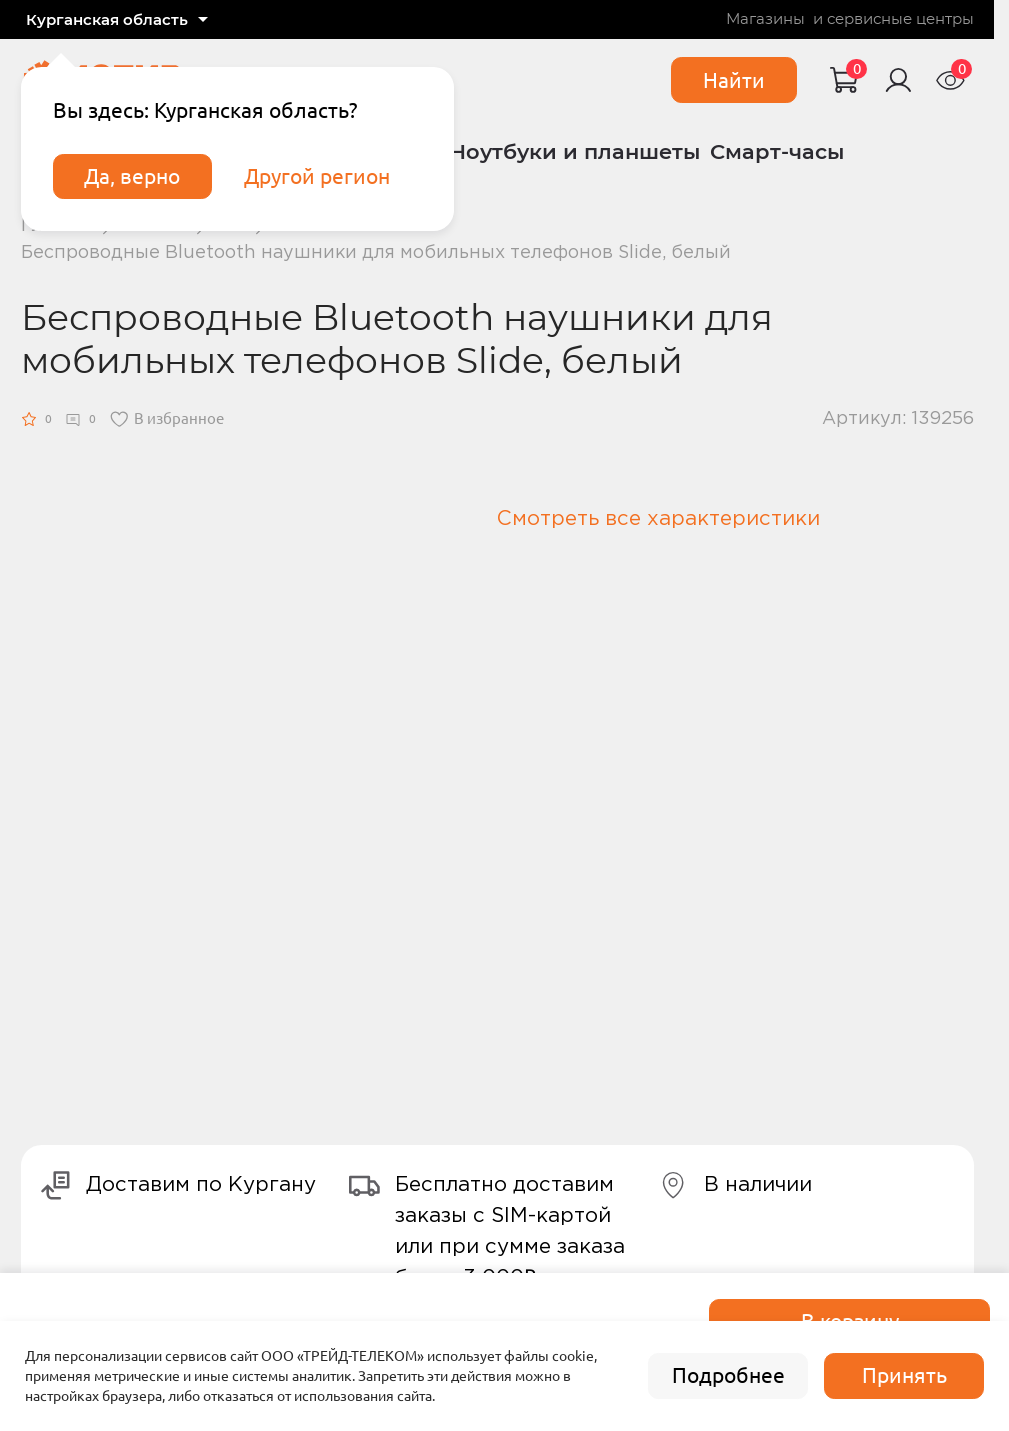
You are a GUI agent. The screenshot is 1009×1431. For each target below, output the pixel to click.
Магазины (765, 19)
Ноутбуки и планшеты (574, 151)
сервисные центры (900, 19)
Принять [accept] (904, 1375)
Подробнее (728, 1375)
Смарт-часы (777, 151)
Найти (734, 80)
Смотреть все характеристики (658, 519)
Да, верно (132, 176)
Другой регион (317, 176)
